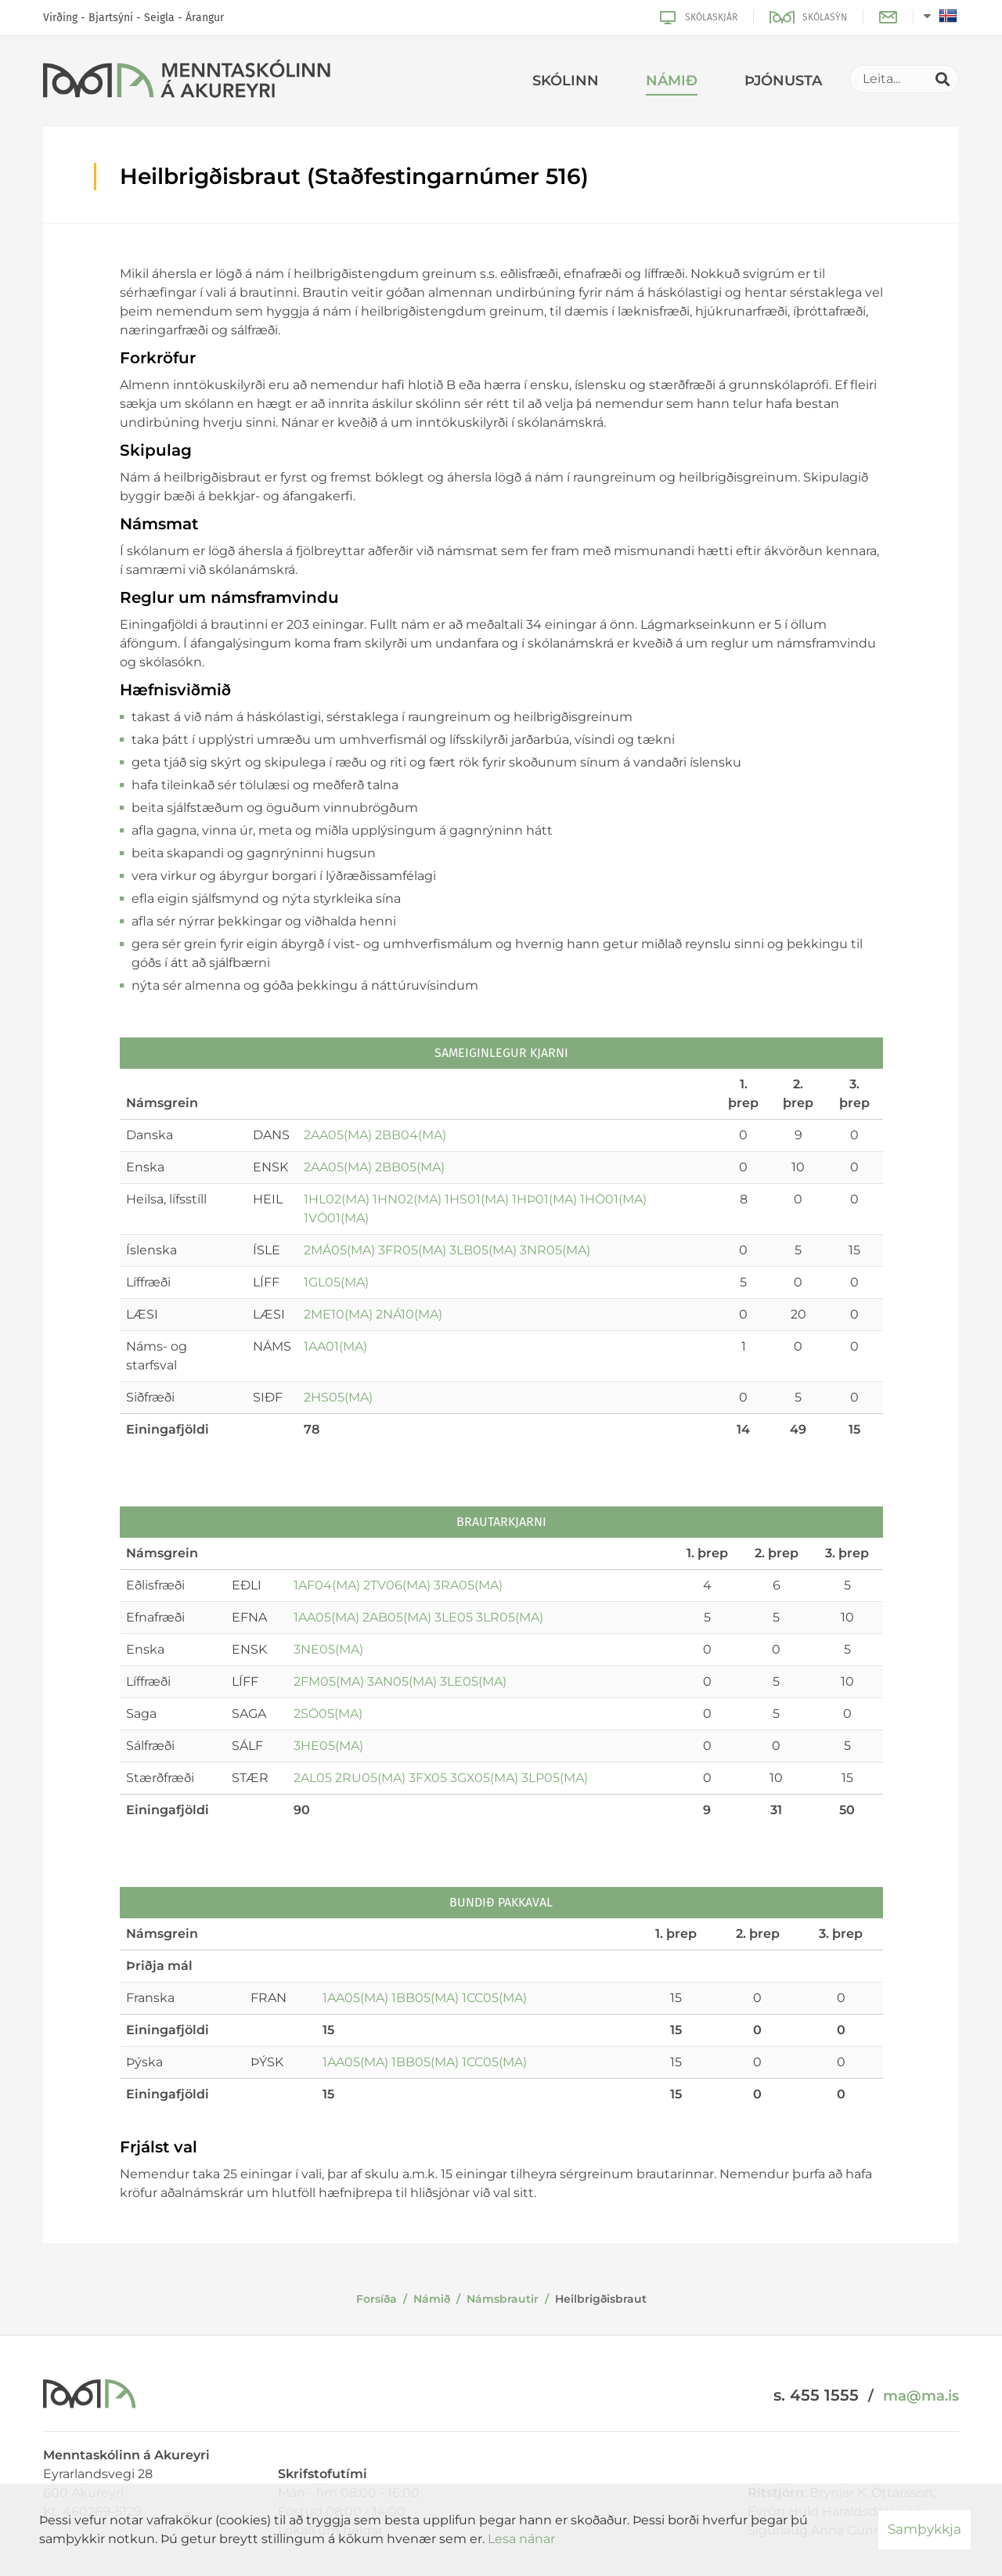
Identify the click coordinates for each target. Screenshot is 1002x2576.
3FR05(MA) (412, 1250)
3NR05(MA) (555, 1250)
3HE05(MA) (328, 1745)
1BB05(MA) (425, 1997)
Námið (431, 2299)
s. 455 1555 (816, 2395)
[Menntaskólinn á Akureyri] (186, 81)
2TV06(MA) (397, 1585)
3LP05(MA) (554, 1777)
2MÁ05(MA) (339, 1250)
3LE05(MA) (473, 1681)
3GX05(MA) (484, 1777)
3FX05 (428, 1777)
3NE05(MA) (328, 1649)
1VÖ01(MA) (336, 1217)
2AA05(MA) (338, 1134)
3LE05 (453, 1617)
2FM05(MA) (329, 1681)
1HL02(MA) (336, 1199)
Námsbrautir (503, 2299)
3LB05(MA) (483, 1250)
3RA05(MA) (468, 1585)
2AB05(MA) (396, 1617)
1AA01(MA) (335, 1346)
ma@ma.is (921, 2396)
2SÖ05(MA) (328, 1713)
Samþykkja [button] (924, 2529)
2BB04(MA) (410, 1134)
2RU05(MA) (370, 1777)
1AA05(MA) (326, 1617)
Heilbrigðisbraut (601, 2299)
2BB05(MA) (410, 1167)
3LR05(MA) (509, 1617)
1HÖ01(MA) (613, 1199)
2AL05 (313, 1777)
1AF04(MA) (327, 1585)
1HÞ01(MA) (544, 1199)
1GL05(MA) (336, 1282)
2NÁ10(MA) (409, 1314)
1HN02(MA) (407, 1199)
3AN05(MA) (402, 1681)
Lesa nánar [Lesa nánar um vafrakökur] (521, 2538)
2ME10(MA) (338, 1314)
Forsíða (376, 2299)
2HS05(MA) (338, 1397)
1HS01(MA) (477, 1199)
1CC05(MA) (494, 1997)
